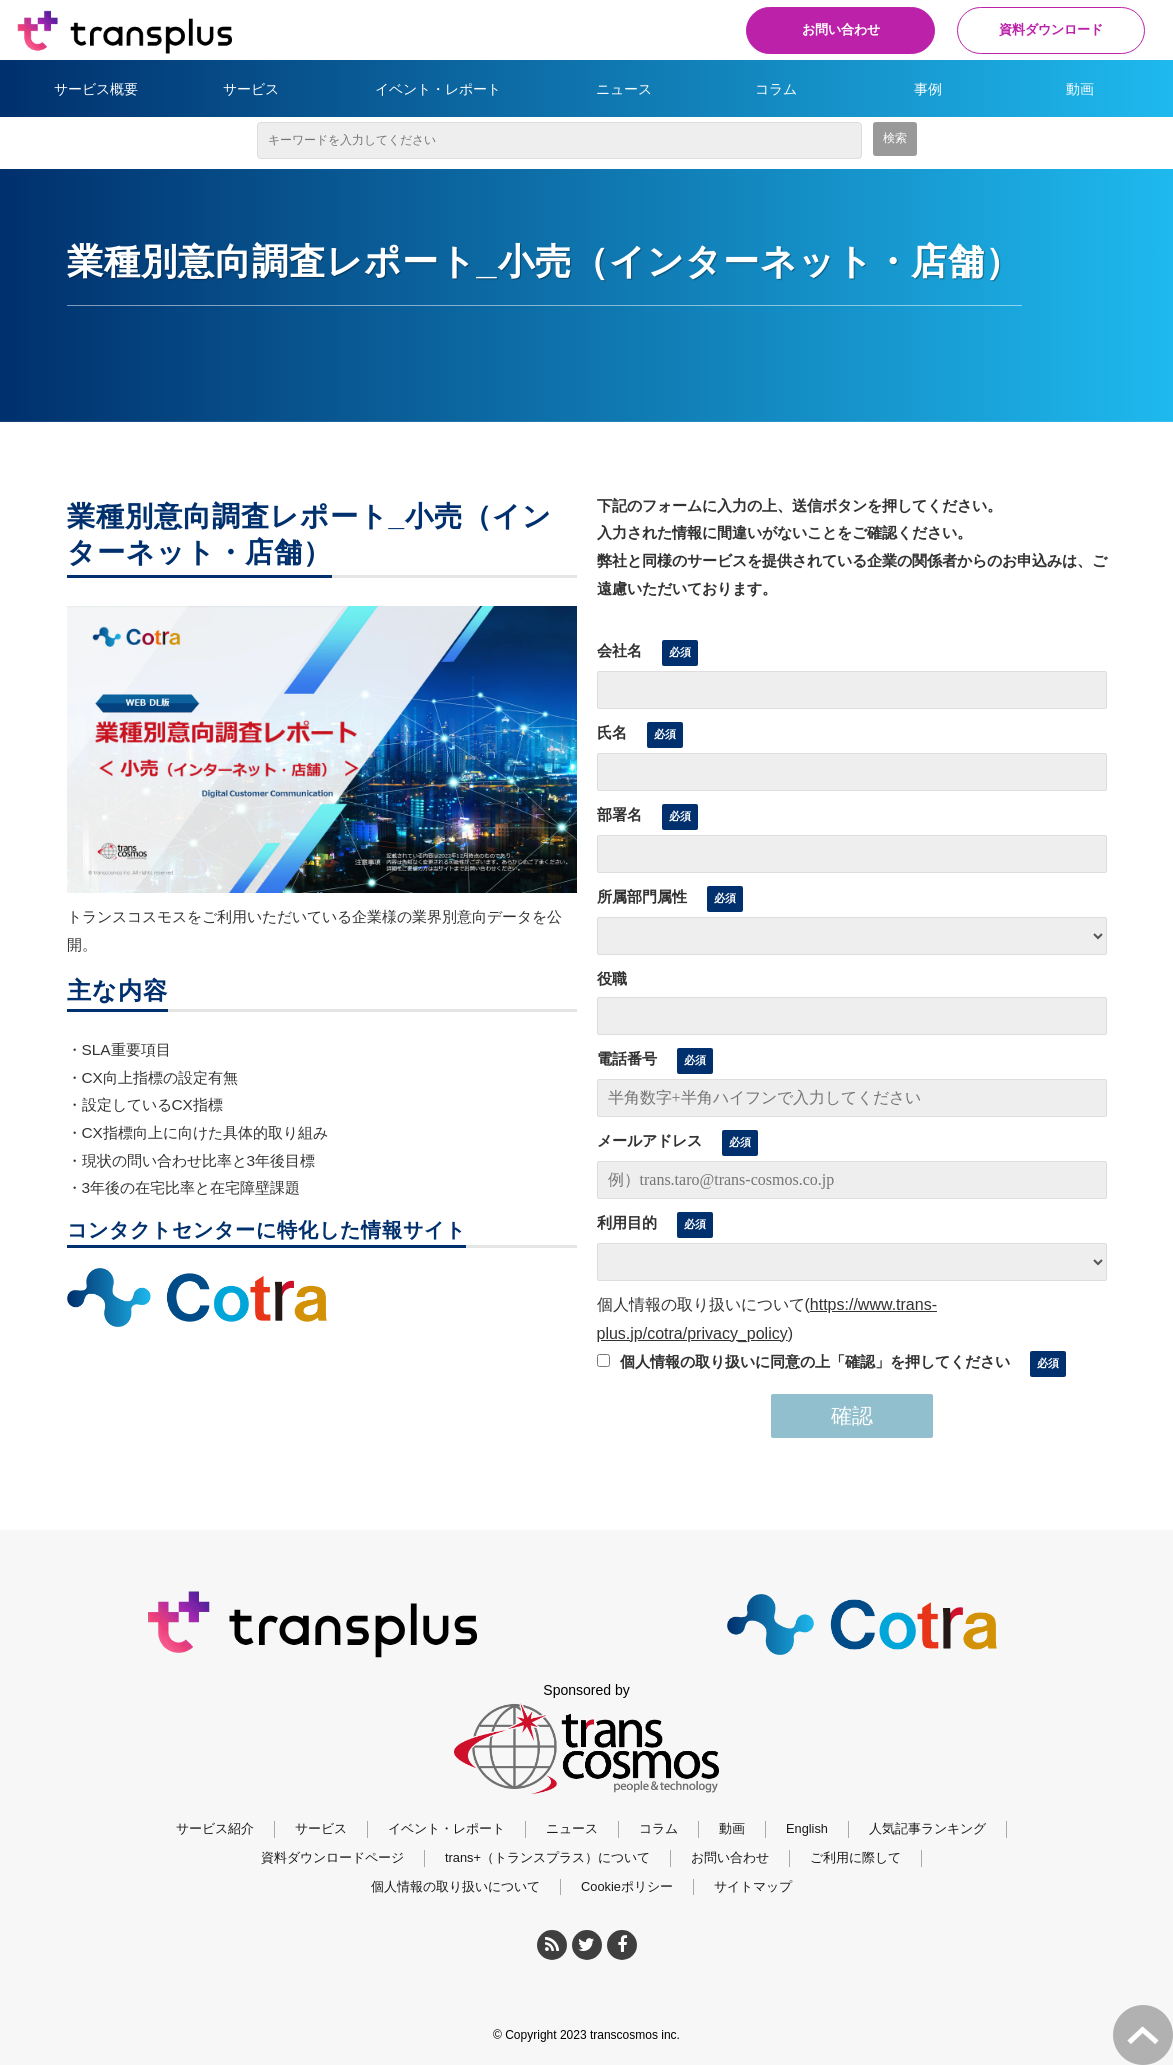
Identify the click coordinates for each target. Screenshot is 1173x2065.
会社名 (619, 650)
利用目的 (627, 1222)
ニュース (624, 89)
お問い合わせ (827, 29)
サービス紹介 (215, 1828)
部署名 (619, 814)
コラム (776, 89)
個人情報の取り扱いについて (455, 1886)
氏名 (612, 732)
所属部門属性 (642, 896)
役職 (612, 978)
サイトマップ (753, 1886)
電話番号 (627, 1058)
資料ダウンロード (1047, 29)
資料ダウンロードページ (332, 1857)
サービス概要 (96, 89)
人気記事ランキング (927, 1828)
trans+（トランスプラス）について (547, 1857)
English (807, 1828)
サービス (251, 89)
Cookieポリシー (627, 1886)
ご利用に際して (855, 1857)
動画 (1080, 89)
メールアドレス (649, 1140)
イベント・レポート (438, 89)
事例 (928, 89)
